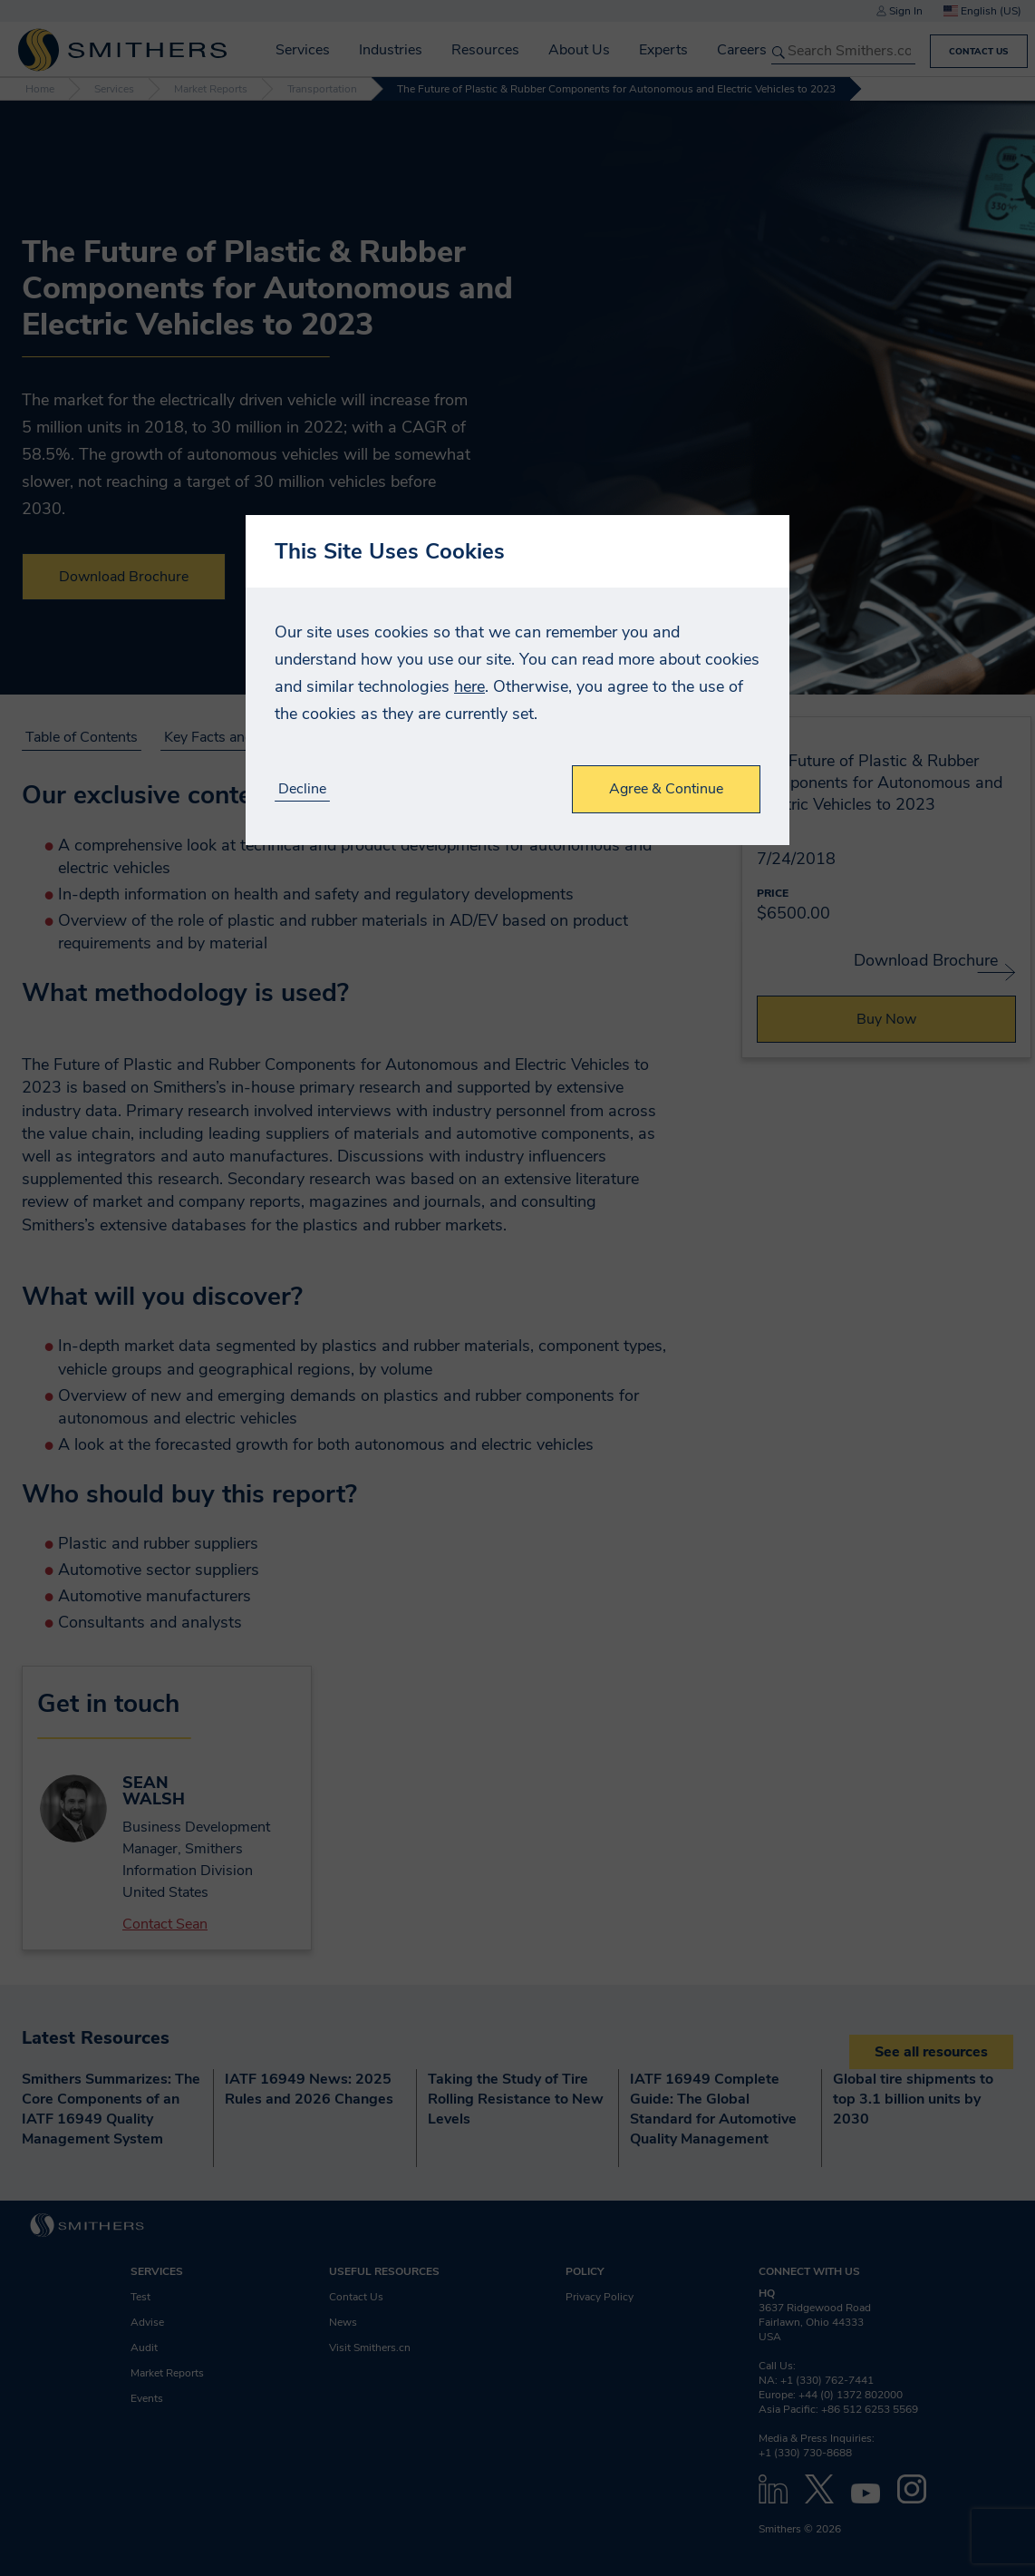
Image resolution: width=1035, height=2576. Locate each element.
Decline (302, 789)
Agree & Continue (666, 789)
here (469, 686)
